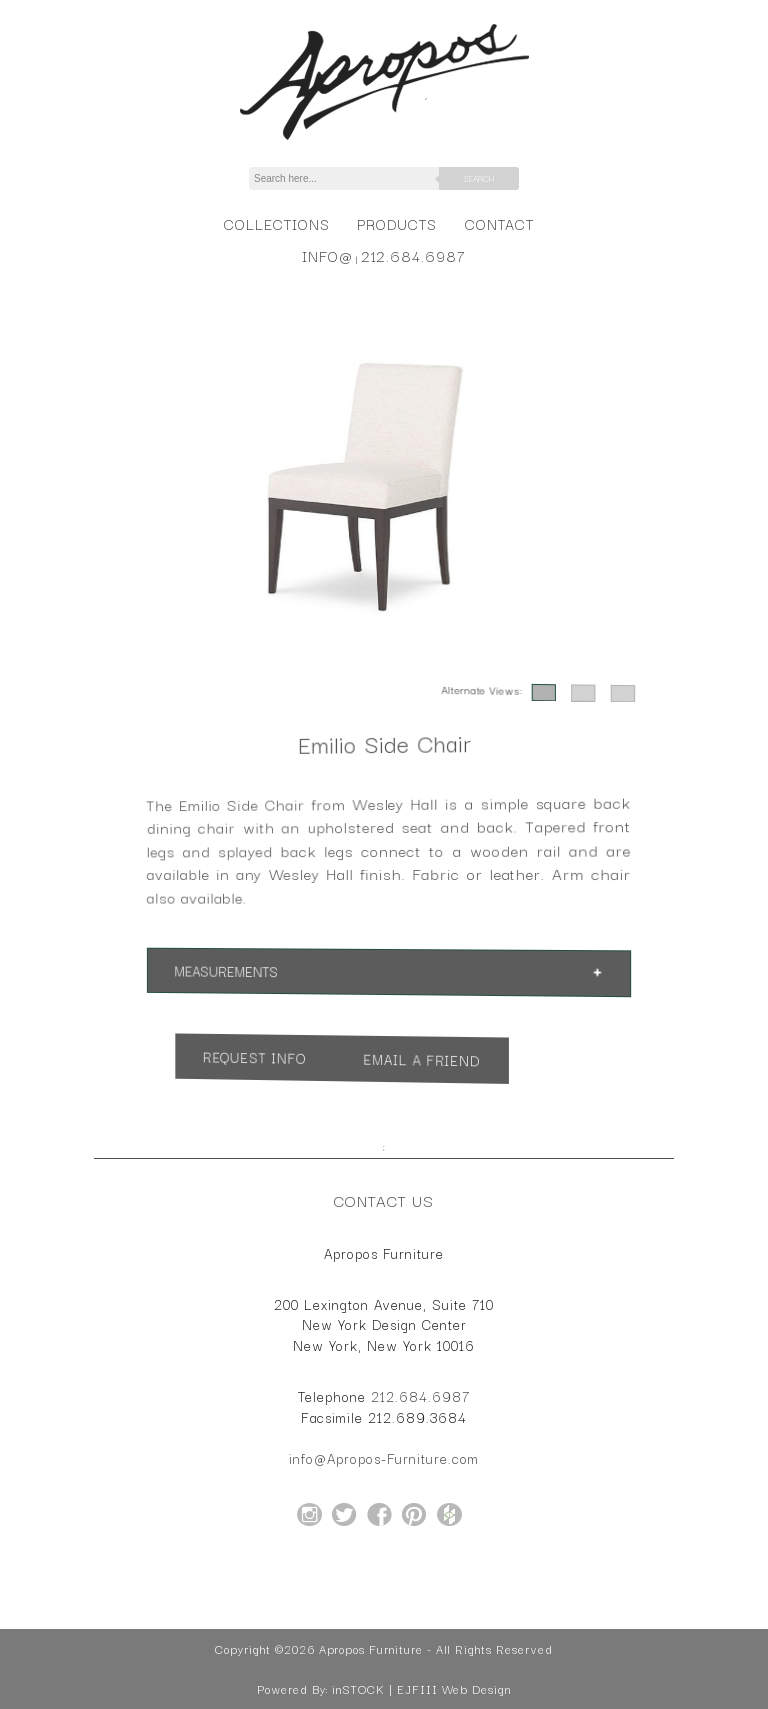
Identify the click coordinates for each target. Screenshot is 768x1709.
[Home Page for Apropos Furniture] (384, 140)
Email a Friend (418, 1061)
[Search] (355, 178)
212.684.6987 (413, 255)
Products (397, 223)
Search (479, 178)
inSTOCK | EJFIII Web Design (421, 1689)
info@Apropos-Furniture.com (384, 1458)
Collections (276, 223)
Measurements (244, 969)
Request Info (269, 1055)
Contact (499, 223)
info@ (327, 255)
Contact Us (384, 1200)
